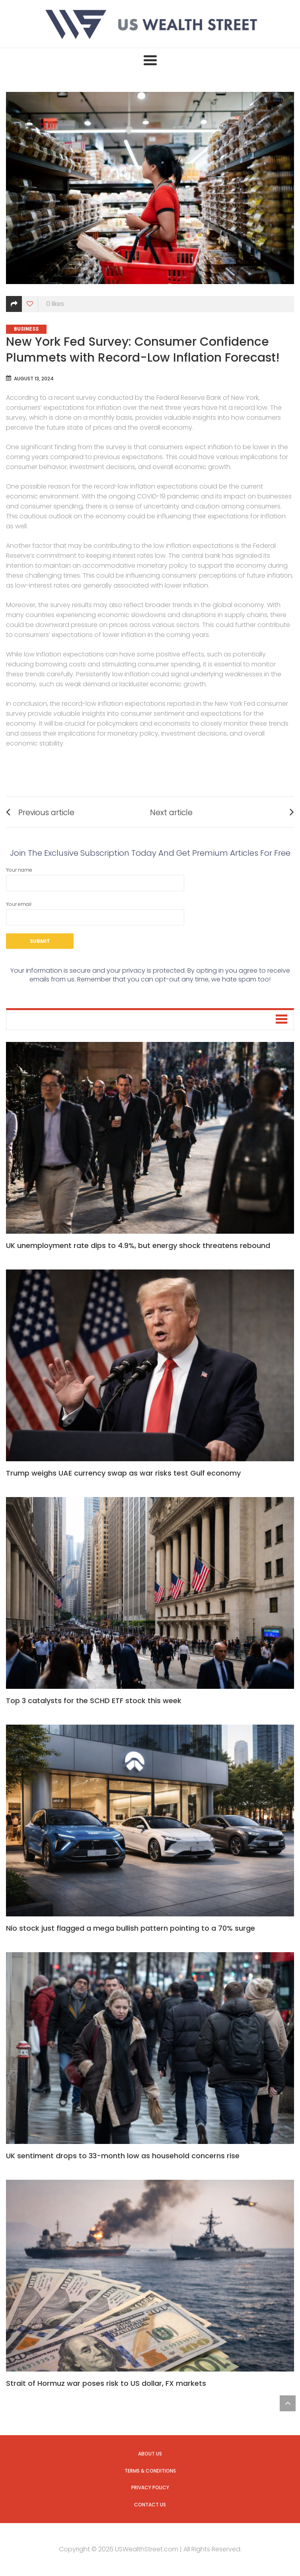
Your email (95, 913)
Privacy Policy (150, 2487)
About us (150, 2453)
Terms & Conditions (150, 2470)
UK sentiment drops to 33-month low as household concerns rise (123, 2156)
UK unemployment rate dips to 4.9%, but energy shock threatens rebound (138, 1245)
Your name (95, 878)
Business (26, 329)
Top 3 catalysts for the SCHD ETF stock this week (93, 1701)
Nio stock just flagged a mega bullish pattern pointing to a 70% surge (130, 1928)
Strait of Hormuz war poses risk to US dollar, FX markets (106, 2383)
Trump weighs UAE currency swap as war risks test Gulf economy (123, 1473)
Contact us (150, 2504)
